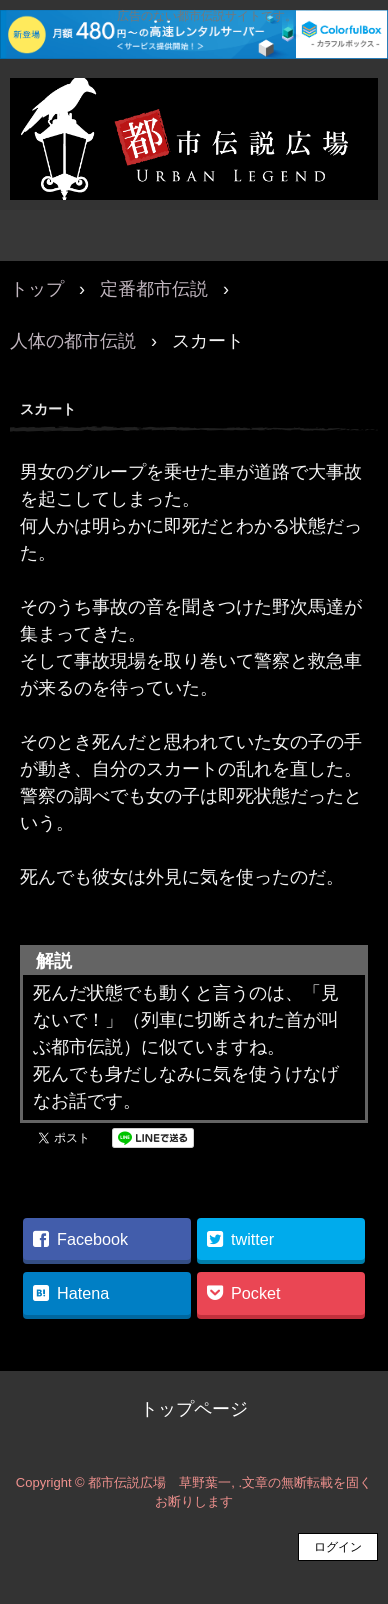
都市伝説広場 (194, 99)
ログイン (338, 1547)
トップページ (194, 1409)
